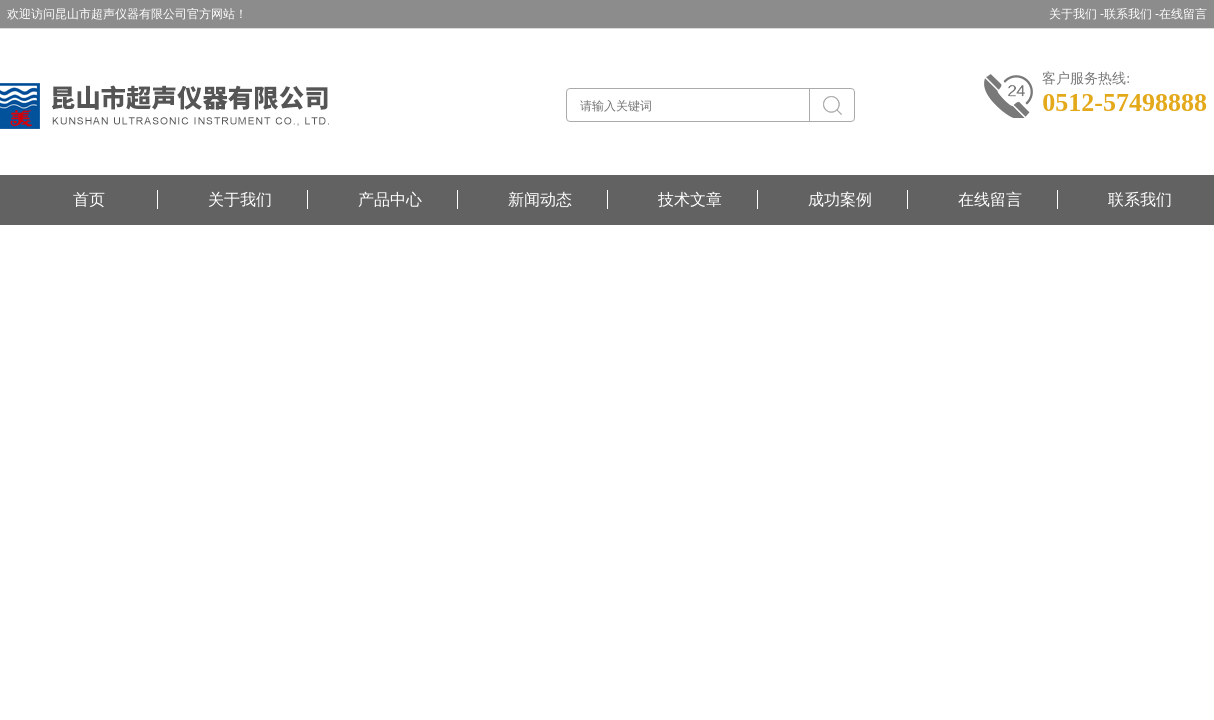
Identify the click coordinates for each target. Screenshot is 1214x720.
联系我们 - (1131, 14)
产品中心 (390, 199)
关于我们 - (1076, 14)
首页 (89, 199)
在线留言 (1183, 14)
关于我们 (240, 199)
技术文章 (690, 199)
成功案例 (840, 199)
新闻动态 (540, 199)
